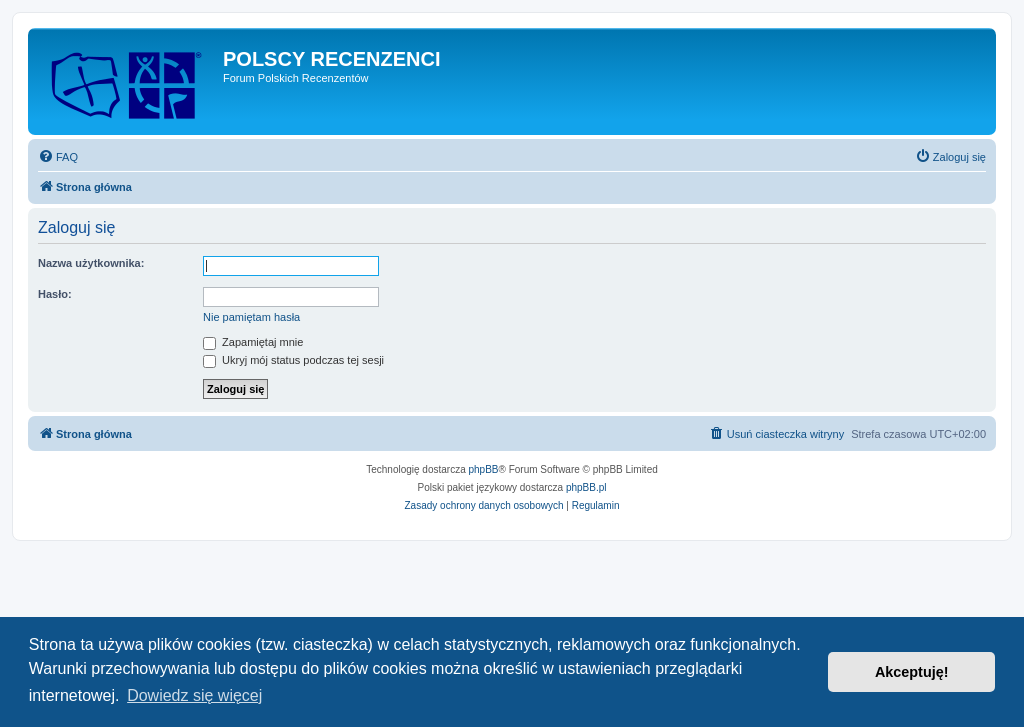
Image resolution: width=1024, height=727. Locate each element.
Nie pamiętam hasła (251, 317)
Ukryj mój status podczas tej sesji (293, 360)
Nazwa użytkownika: (91, 263)
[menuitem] (58, 157)
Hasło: (55, 294)
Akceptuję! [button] (912, 672)
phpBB (484, 469)
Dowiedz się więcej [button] (194, 695)
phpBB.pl (586, 487)
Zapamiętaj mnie (253, 342)
